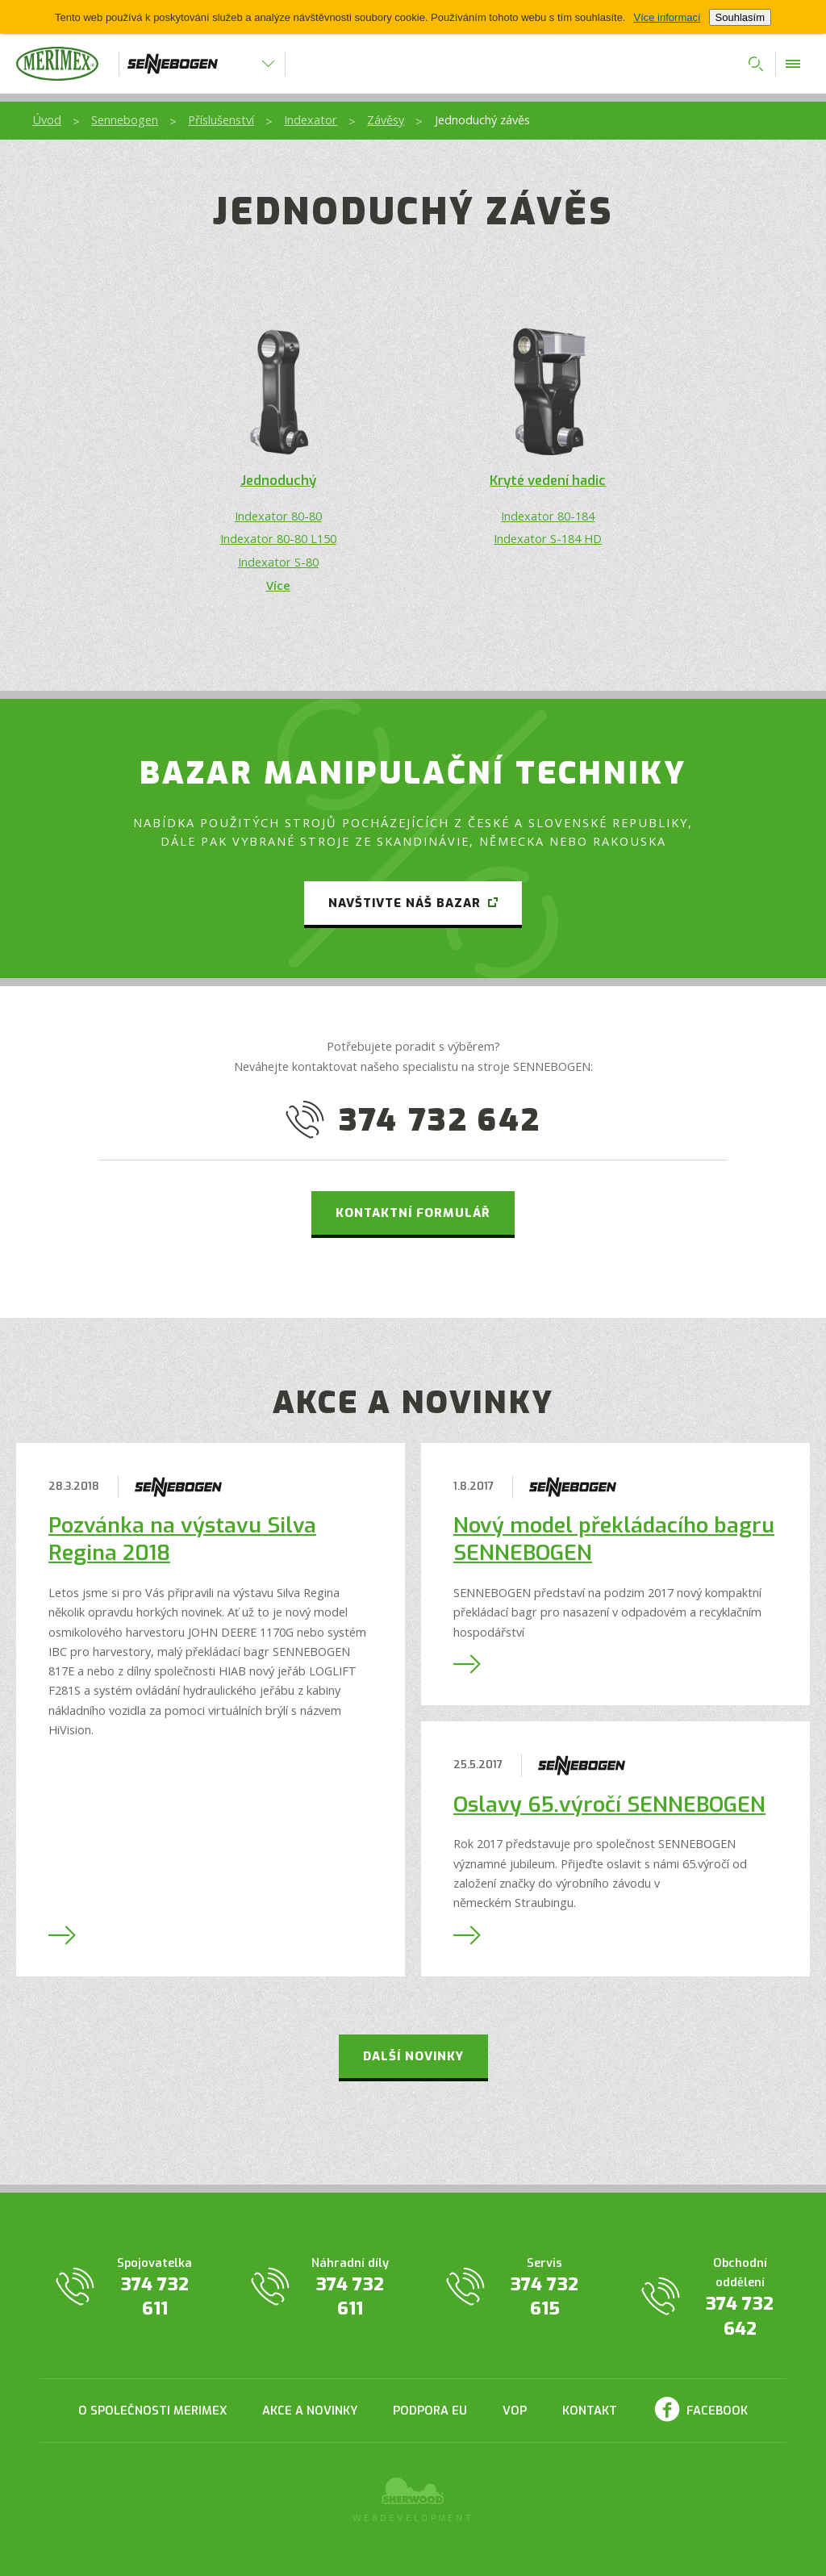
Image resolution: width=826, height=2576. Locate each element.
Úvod (46, 119)
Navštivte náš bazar (404, 903)
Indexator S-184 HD (548, 538)
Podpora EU (430, 2410)
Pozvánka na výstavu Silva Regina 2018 (182, 1539)
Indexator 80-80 (278, 516)
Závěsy (385, 119)
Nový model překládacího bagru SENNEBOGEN (613, 1539)
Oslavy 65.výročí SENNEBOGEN (609, 1805)
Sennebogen (124, 119)
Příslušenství (221, 119)
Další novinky (413, 2056)
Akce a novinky (309, 2410)
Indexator (310, 119)
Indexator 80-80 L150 (278, 538)
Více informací (666, 17)
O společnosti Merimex (152, 2410)
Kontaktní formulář (413, 1213)
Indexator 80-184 (547, 516)
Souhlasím (740, 17)
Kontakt (589, 2410)
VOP (515, 2410)
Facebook (717, 2410)
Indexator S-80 (278, 562)
